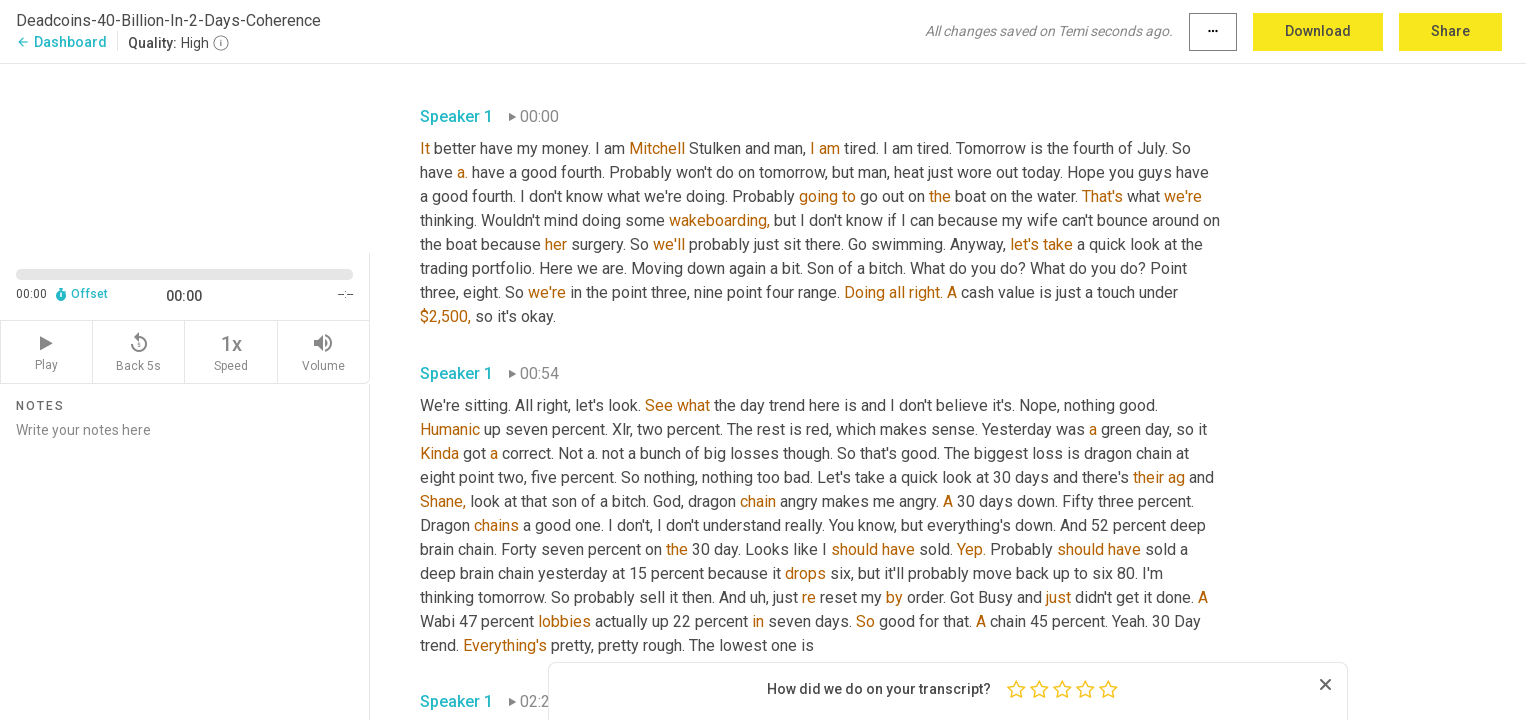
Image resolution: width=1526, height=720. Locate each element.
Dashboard (61, 42)
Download (1318, 31)
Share (1450, 31)
